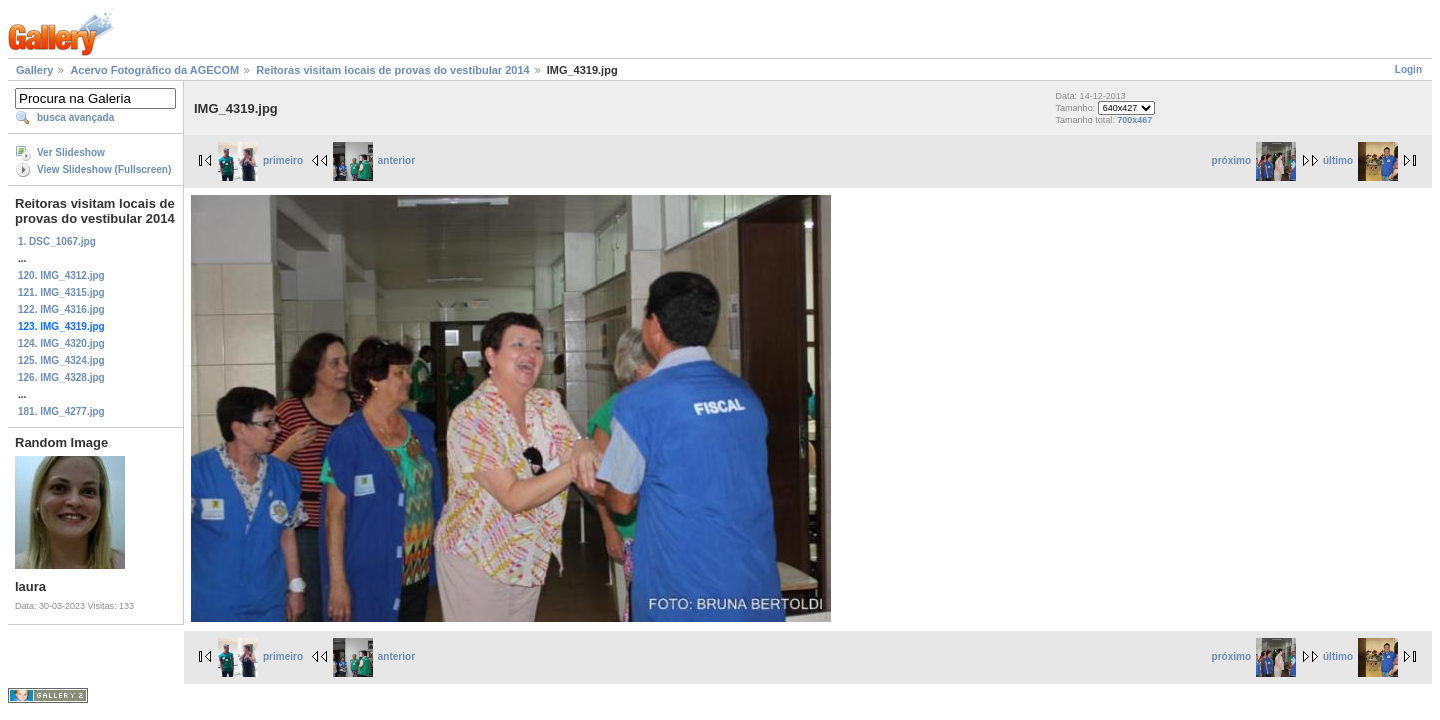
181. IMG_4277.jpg (61, 411)
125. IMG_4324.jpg (61, 360)
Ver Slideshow (71, 152)
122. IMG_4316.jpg (61, 309)
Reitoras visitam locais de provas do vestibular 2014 (392, 70)
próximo (1254, 160)
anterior (374, 160)
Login (1408, 69)
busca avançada (75, 117)
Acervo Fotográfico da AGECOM (154, 70)
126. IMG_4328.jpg (61, 377)
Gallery (34, 70)
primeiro (260, 160)
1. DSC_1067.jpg (57, 241)
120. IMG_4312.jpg (61, 275)
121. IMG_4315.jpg (61, 292)
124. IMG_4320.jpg (61, 343)
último (1360, 160)
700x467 (1134, 120)
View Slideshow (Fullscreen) (104, 169)
